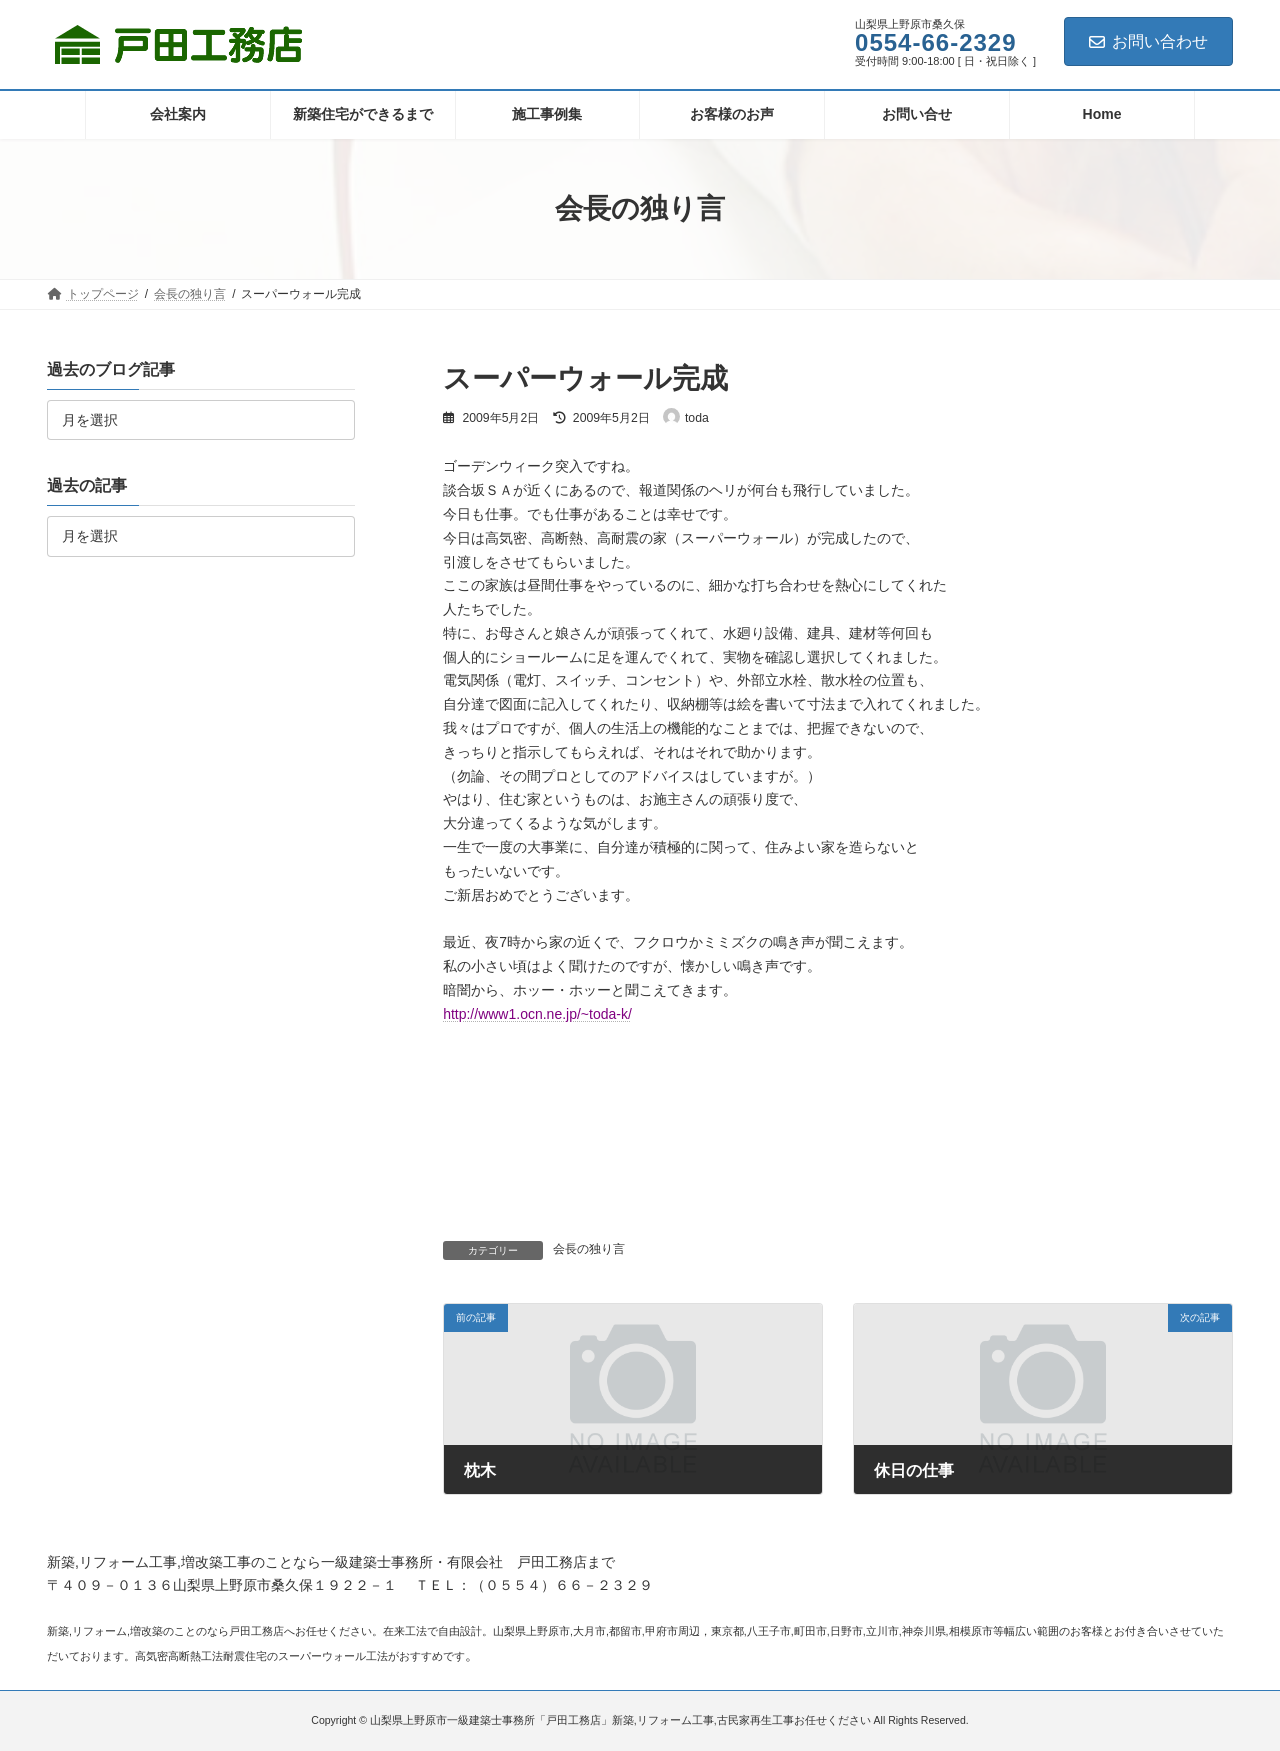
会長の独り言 (589, 1249)
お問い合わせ (1148, 41)
